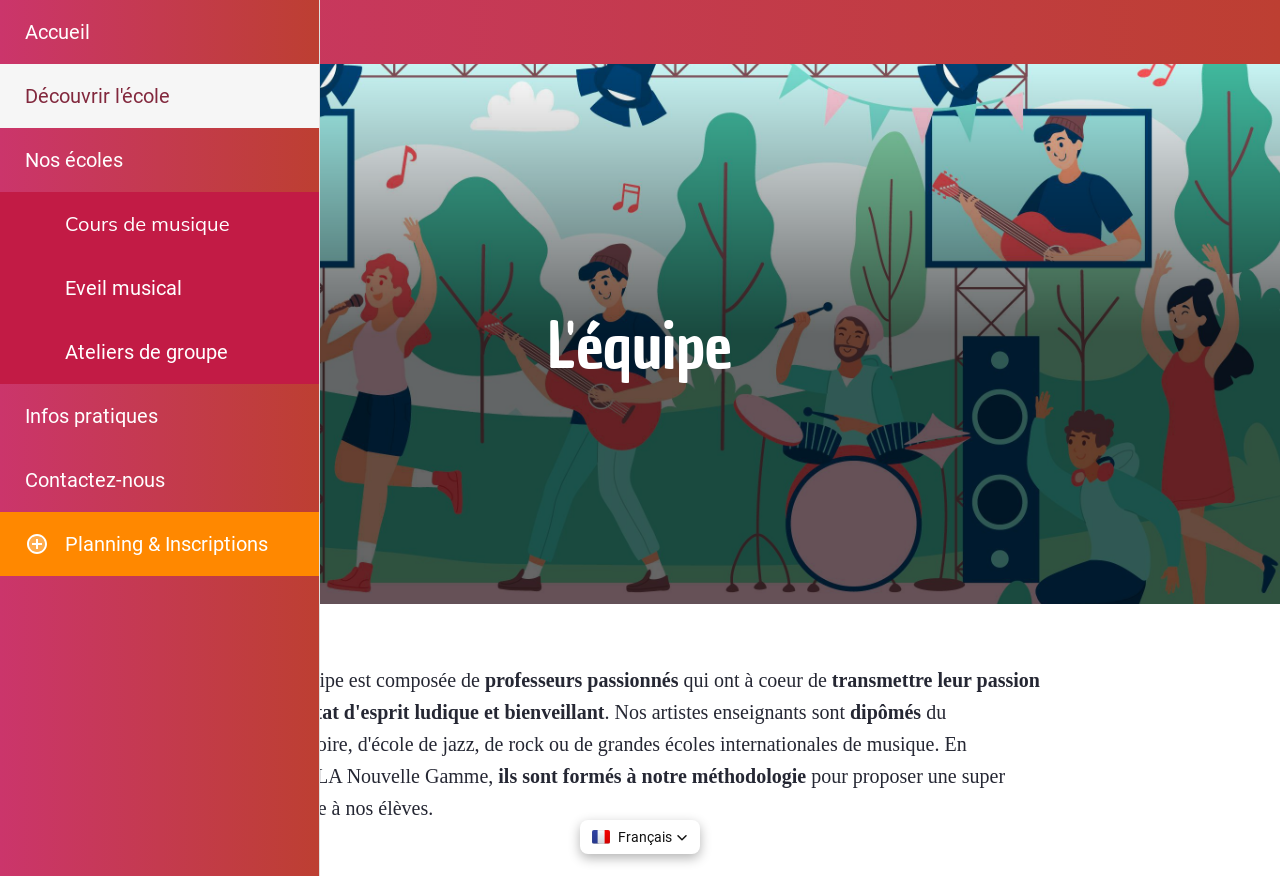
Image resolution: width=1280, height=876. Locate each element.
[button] (640, 837)
